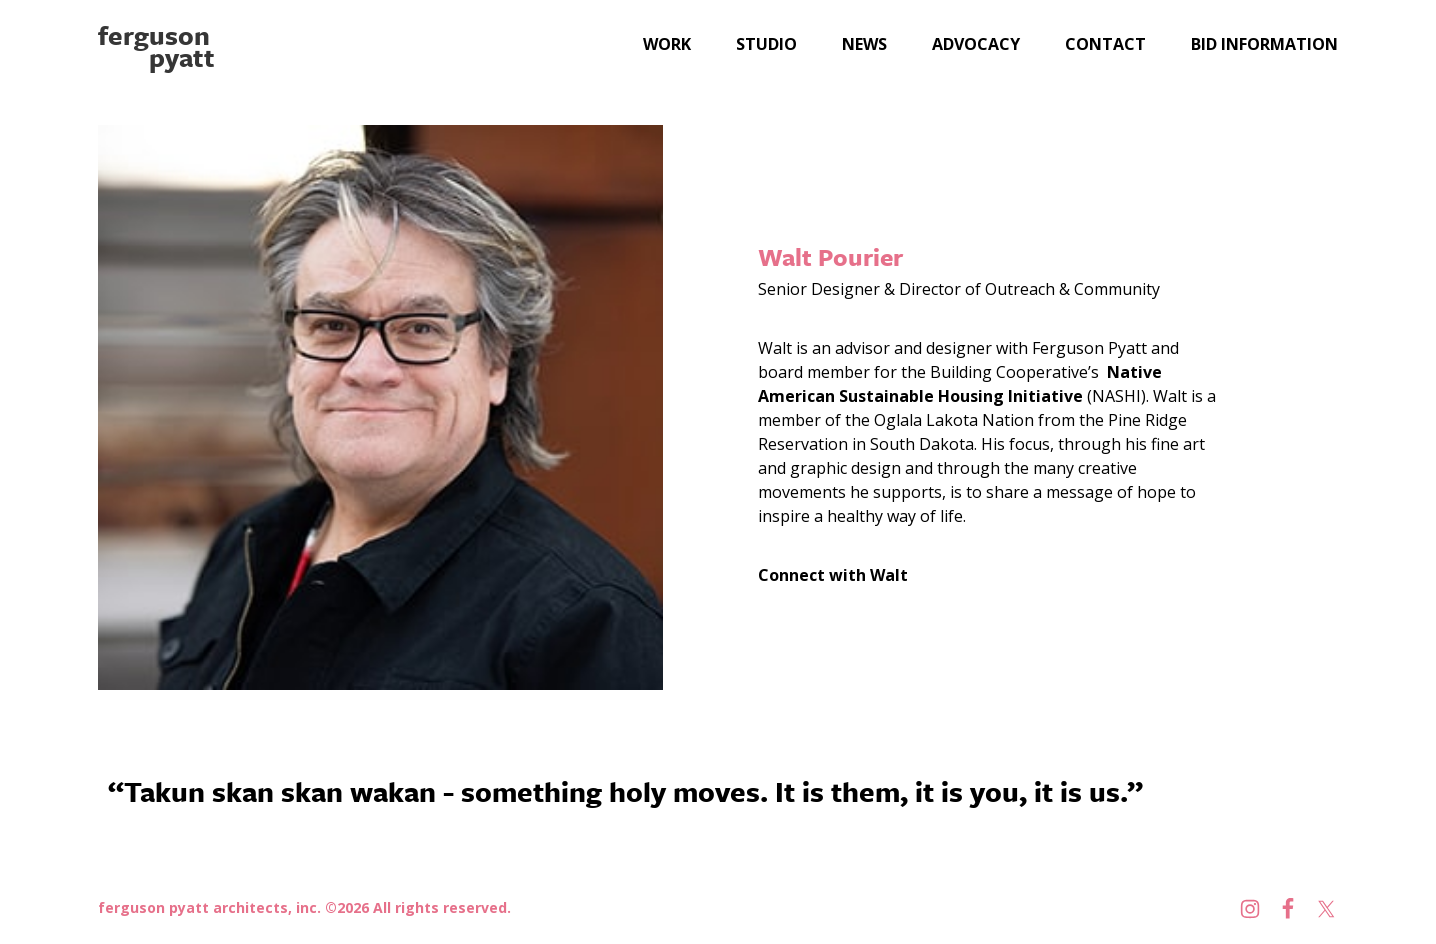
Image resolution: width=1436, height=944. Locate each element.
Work (667, 44)
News (864, 44)
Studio (766, 44)
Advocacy (976, 44)
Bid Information (1264, 44)
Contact (1105, 44)
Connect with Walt (833, 575)
